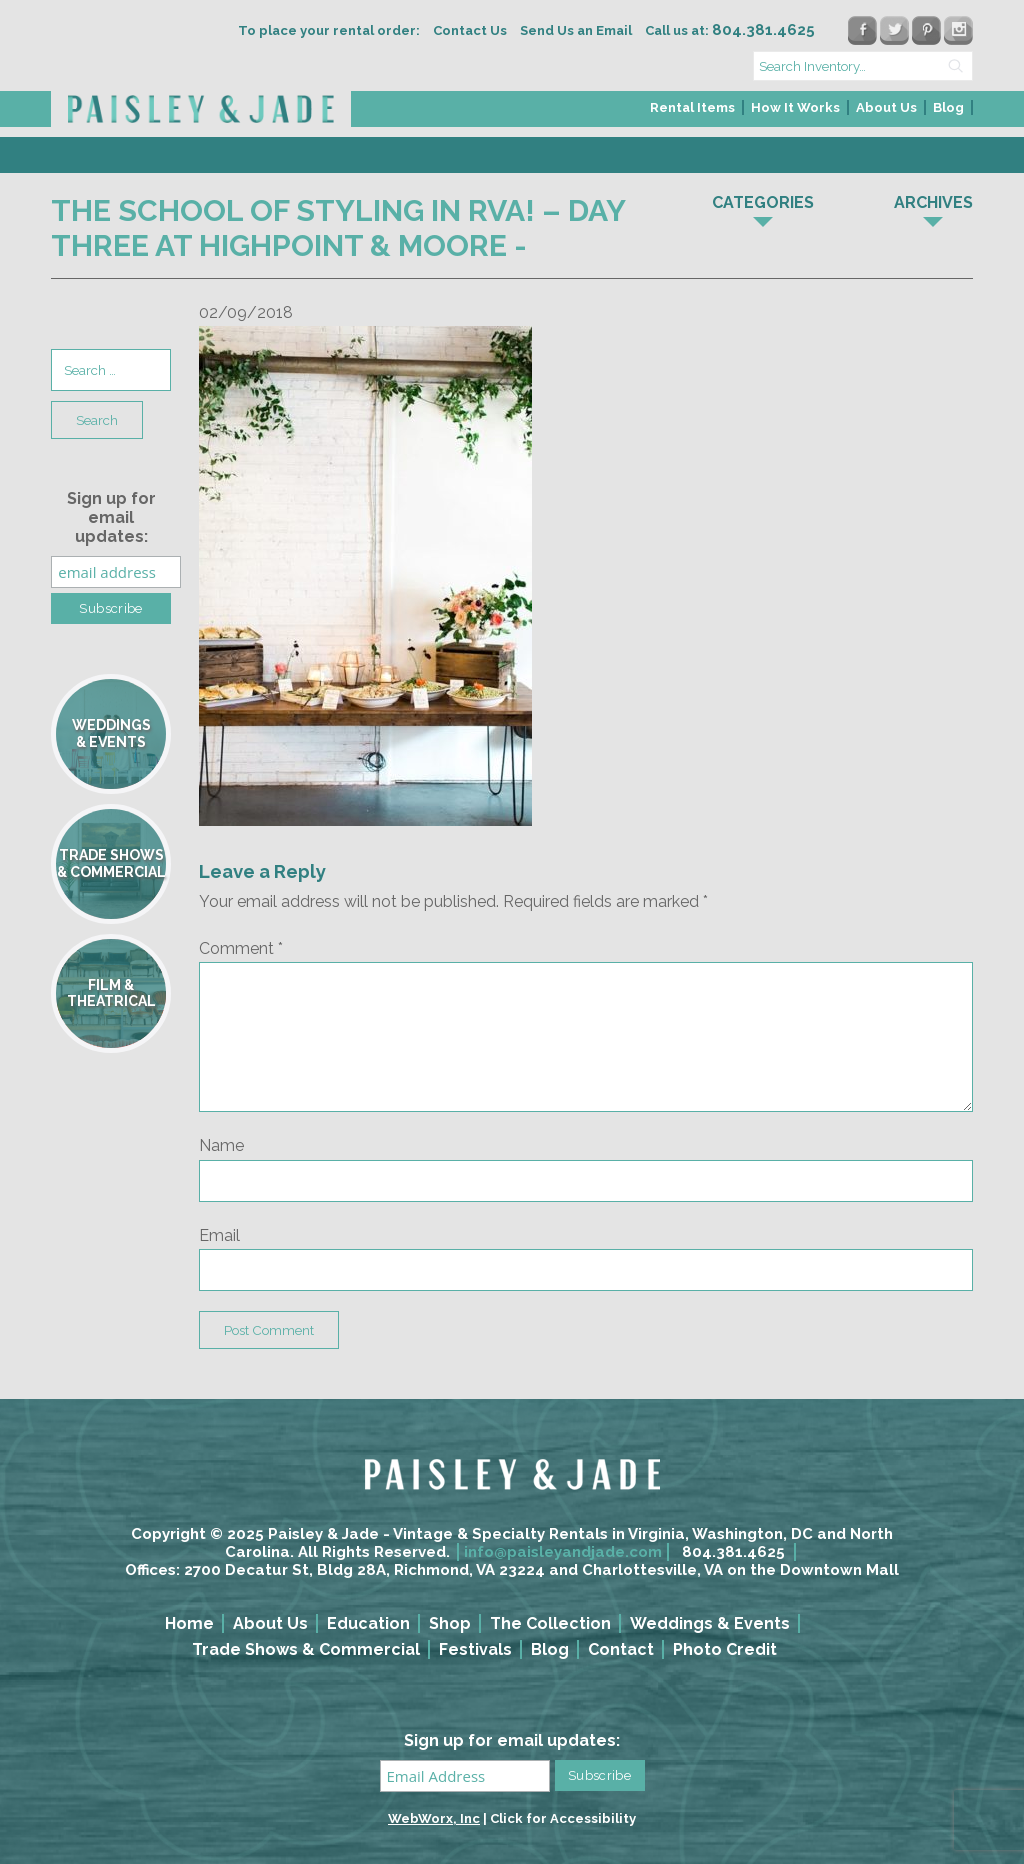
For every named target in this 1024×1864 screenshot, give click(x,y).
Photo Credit (725, 1649)
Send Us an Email (576, 30)
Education (368, 1623)
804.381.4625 (733, 1552)
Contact (621, 1649)
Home (189, 1623)
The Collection (550, 1623)
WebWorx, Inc (434, 1818)
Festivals (475, 1649)
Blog (948, 107)
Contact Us (470, 30)
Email (219, 1235)
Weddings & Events (710, 1623)
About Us (886, 107)
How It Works (795, 107)
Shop (450, 1623)
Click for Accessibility (563, 1818)
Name (221, 1145)
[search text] (863, 66)
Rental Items (692, 107)
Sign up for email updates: (111, 517)
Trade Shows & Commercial (306, 1649)
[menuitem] (693, 113)
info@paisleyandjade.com (563, 1552)
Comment (241, 948)
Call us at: (730, 30)
